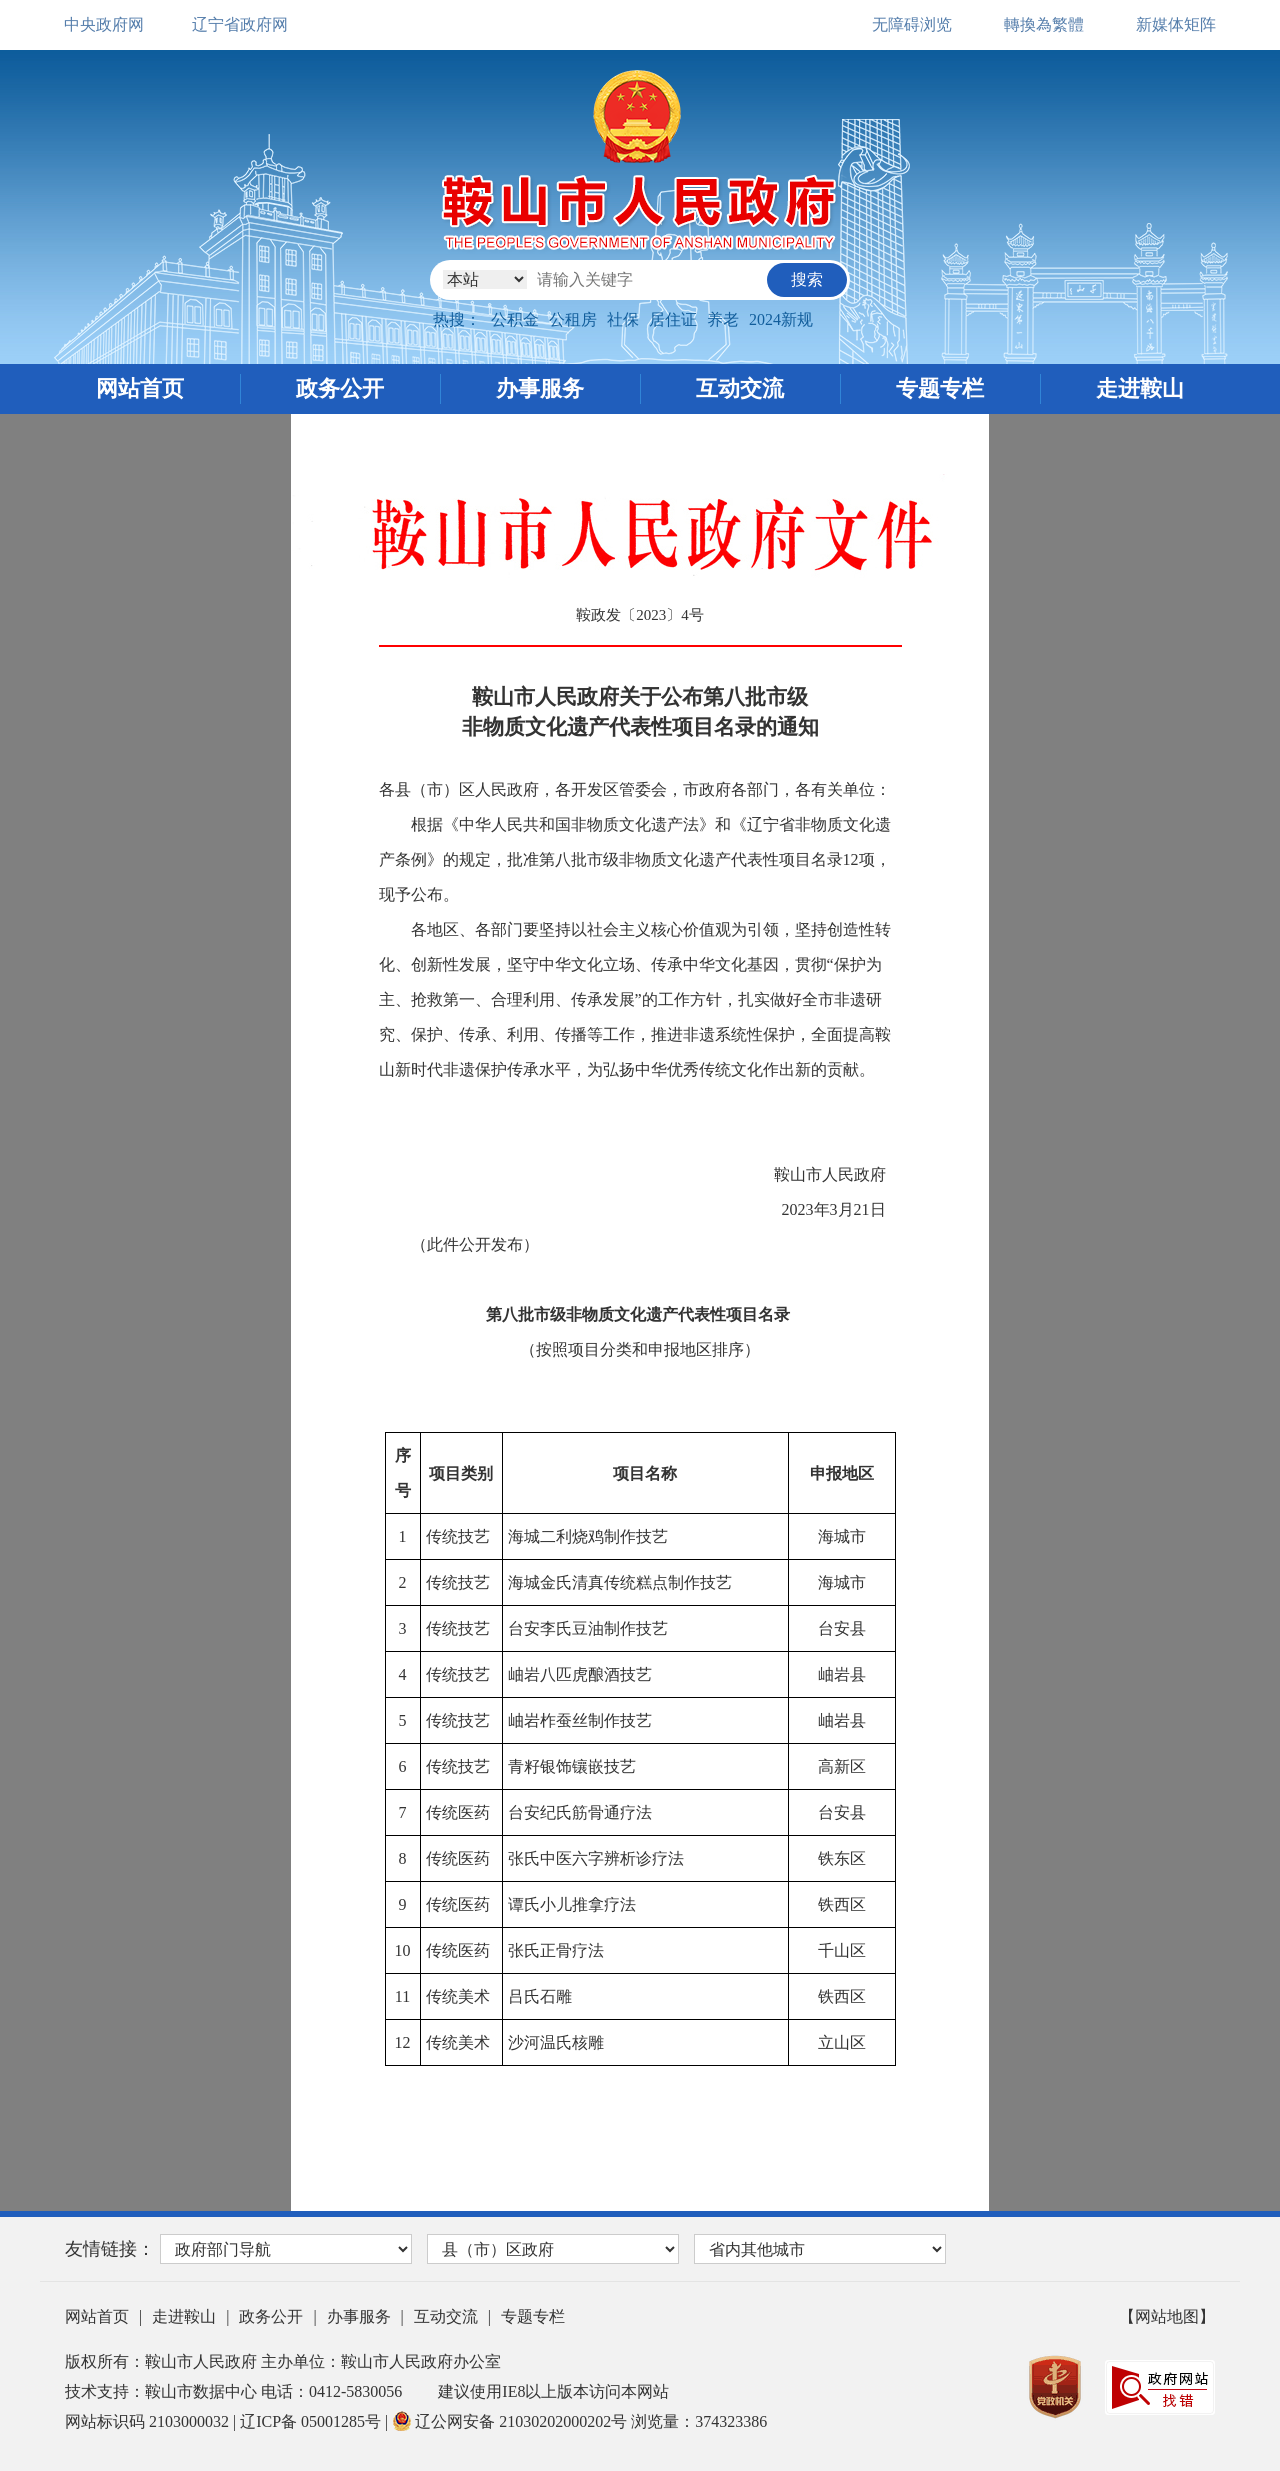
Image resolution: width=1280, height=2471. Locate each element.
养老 (723, 319)
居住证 (673, 319)
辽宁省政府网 (240, 24)
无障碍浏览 (912, 24)
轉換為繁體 (1044, 24)
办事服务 (540, 388)
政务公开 (340, 388)
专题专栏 (940, 388)
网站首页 (140, 388)
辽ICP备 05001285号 (312, 2421)
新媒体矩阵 (1176, 24)
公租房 (573, 319)
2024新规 (781, 319)
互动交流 (740, 388)
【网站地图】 (1167, 2316)
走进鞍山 (1140, 388)
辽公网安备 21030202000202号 (511, 2421)
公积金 (515, 319)
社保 (623, 319)
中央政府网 (104, 24)
